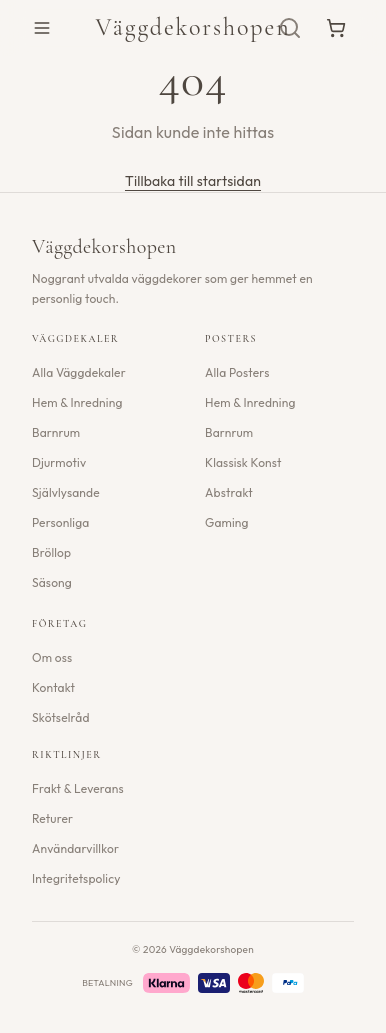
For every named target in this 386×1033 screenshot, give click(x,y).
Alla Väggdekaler (79, 372)
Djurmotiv (59, 462)
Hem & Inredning (77, 402)
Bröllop (51, 552)
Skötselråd (61, 717)
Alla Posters (237, 372)
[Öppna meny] (42, 28)
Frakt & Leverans (78, 788)
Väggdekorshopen (192, 27)
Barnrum (56, 432)
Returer (52, 818)
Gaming (227, 522)
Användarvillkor (75, 848)
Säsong (52, 582)
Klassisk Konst (243, 462)
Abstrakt (229, 492)
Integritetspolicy (76, 878)
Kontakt (53, 687)
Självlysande (66, 492)
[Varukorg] (336, 28)
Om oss (52, 657)
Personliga (60, 522)
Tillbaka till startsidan (193, 181)
